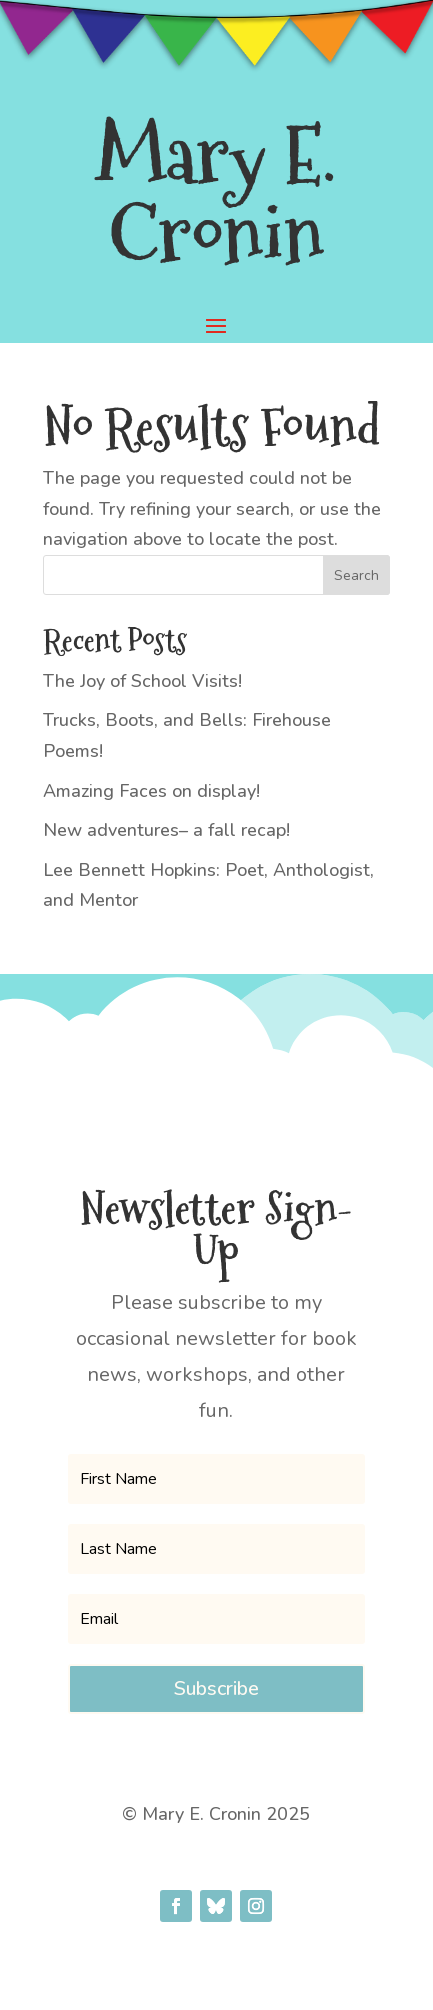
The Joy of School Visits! (142, 681)
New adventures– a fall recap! (166, 830)
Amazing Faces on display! (151, 791)
